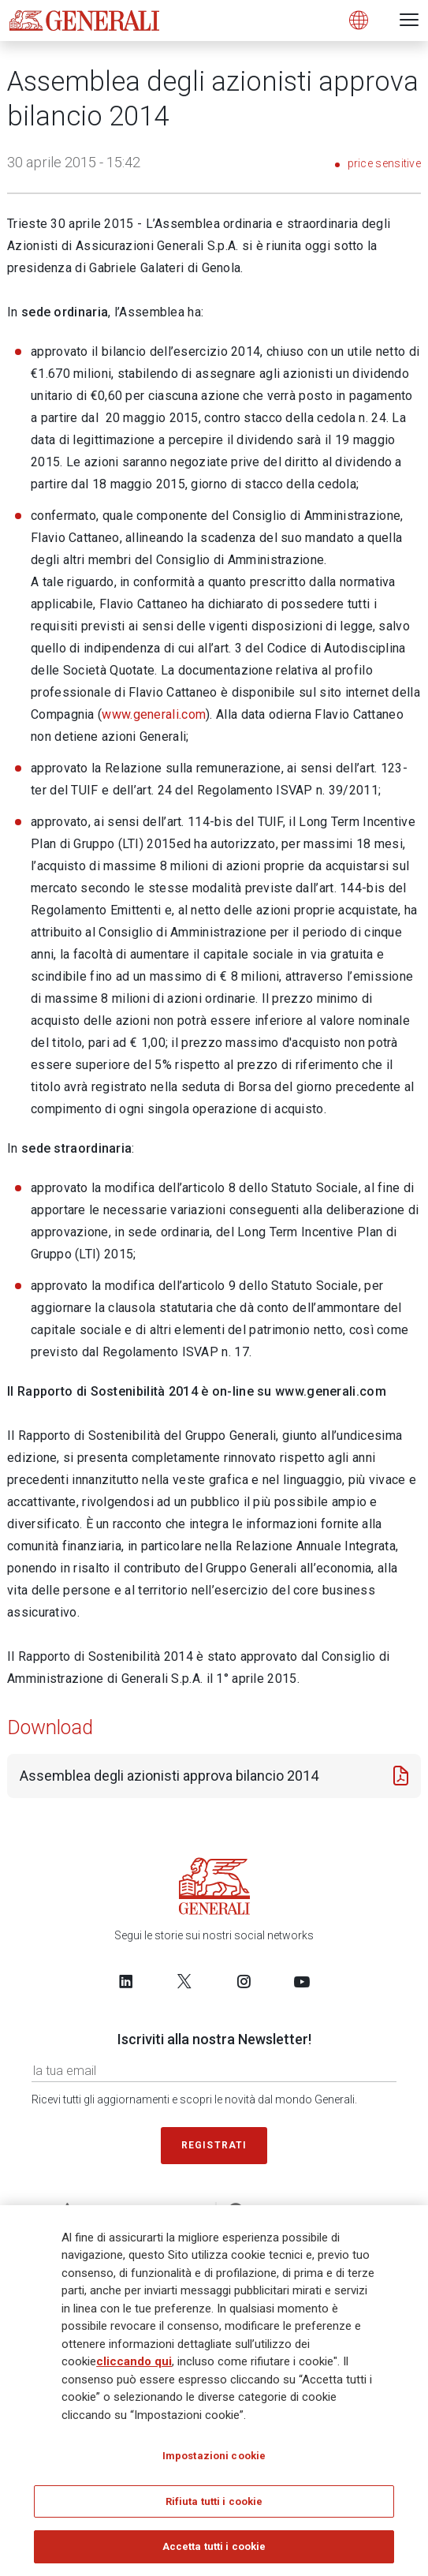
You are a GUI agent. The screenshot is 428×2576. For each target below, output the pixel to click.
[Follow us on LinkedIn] (126, 1981)
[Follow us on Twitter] (184, 1981)
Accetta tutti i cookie (214, 2552)
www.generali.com (154, 714)
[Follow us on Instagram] (243, 1981)
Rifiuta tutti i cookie (214, 2506)
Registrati (214, 2145)
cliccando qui (134, 2366)
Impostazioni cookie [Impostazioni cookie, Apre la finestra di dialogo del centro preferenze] (214, 2460)
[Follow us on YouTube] (302, 1981)
